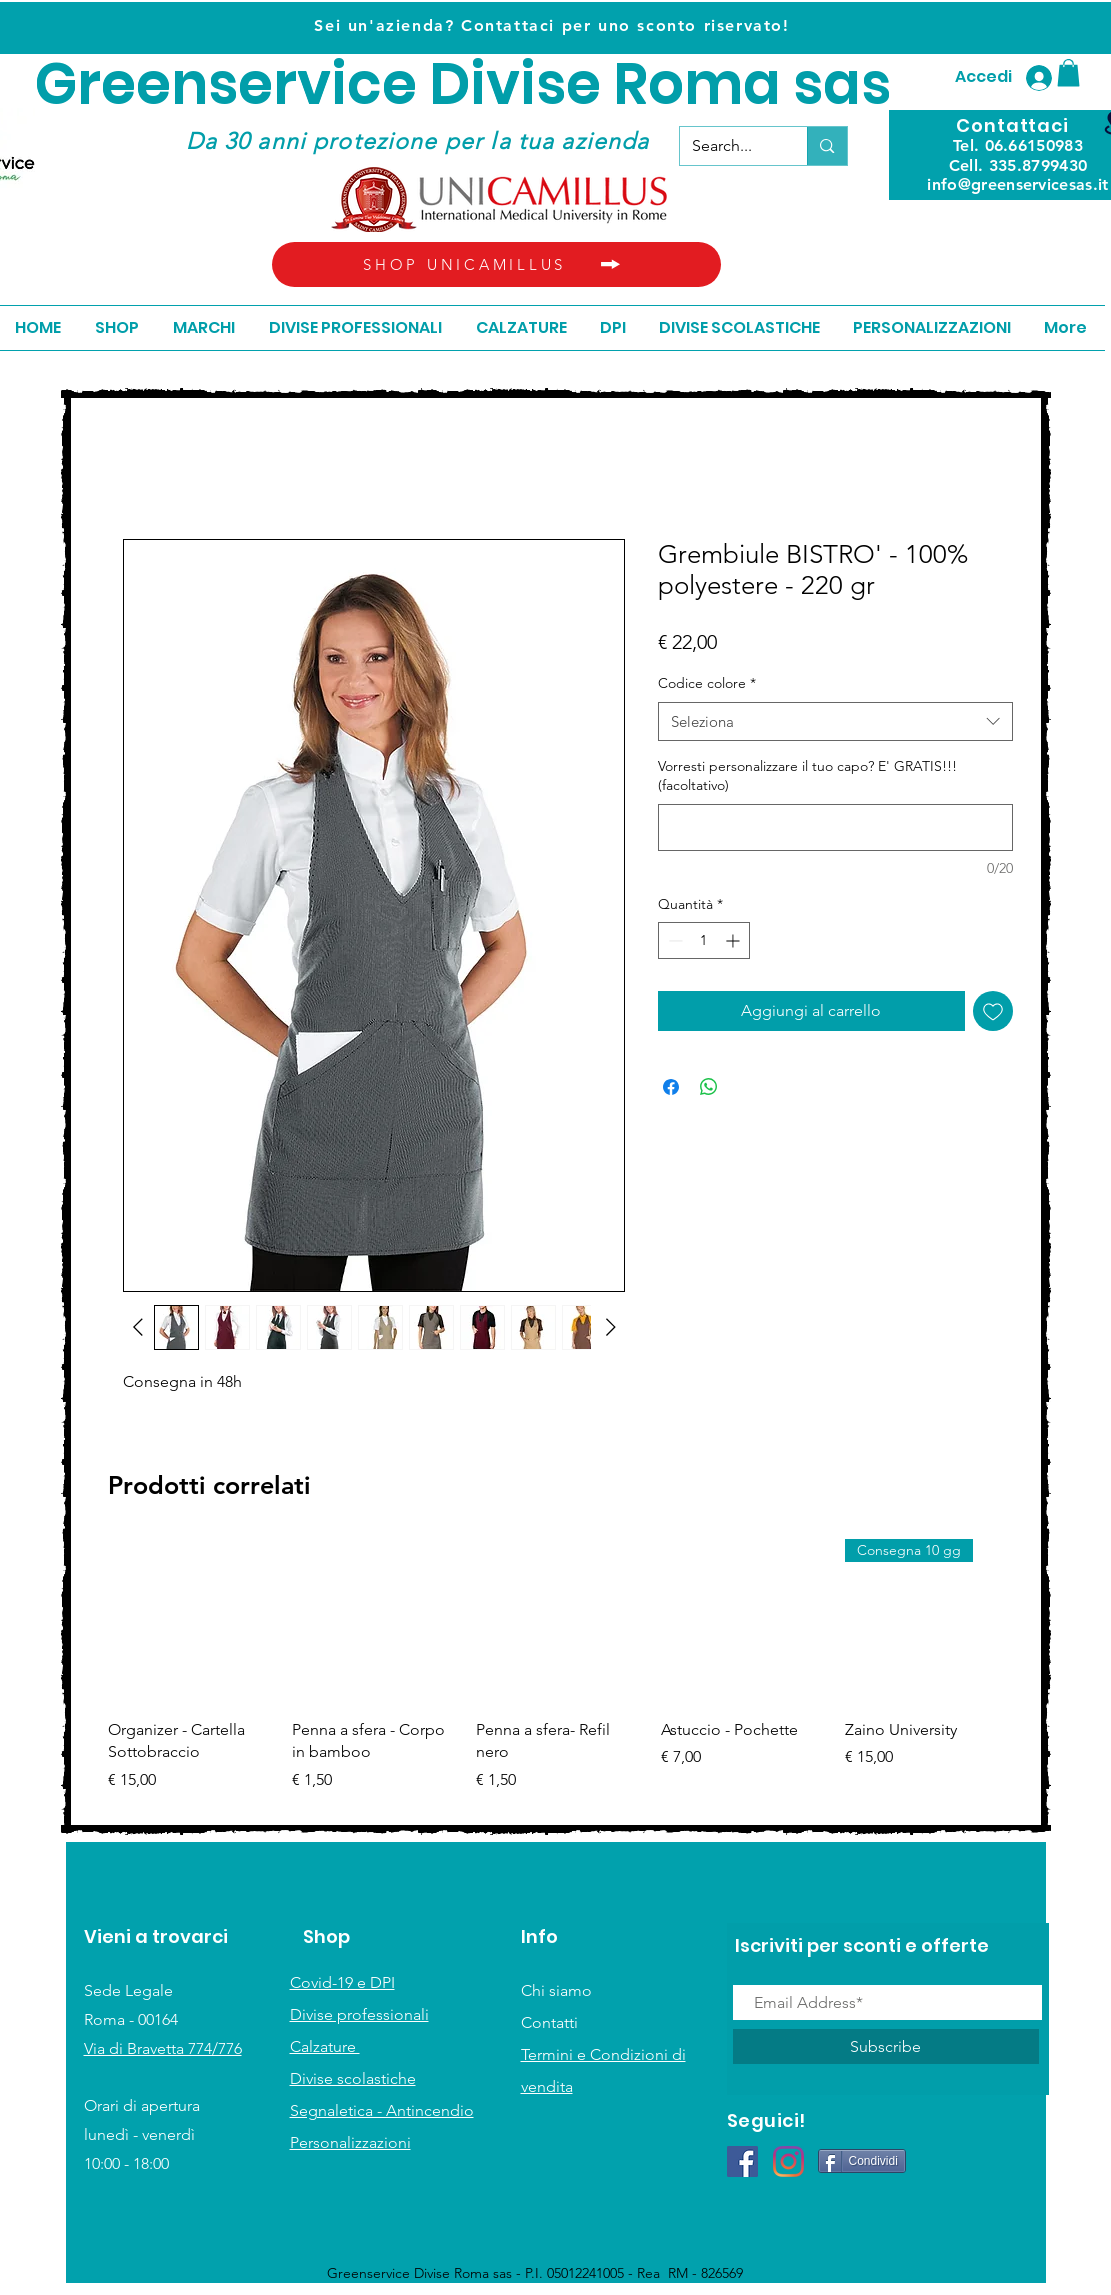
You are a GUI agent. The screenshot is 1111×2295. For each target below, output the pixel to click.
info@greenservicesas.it (1017, 184)
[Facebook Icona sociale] (742, 2161)
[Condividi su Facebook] (671, 1087)
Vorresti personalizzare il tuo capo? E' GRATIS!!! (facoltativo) (807, 776)
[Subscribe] (886, 2046)
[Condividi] (862, 2161)
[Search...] (729, 146)
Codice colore (707, 683)
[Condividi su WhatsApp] (709, 1087)
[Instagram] (788, 2161)
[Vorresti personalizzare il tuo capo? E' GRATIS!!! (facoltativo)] (835, 827)
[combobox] (835, 721)
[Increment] (734, 940)
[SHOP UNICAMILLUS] (496, 264)
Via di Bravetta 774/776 (163, 2048)
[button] (1068, 72)
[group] (559, 1677)
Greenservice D (252, 84)
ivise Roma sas (680, 84)
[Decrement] (673, 940)
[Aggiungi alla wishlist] (993, 1011)
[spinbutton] (704, 940)
